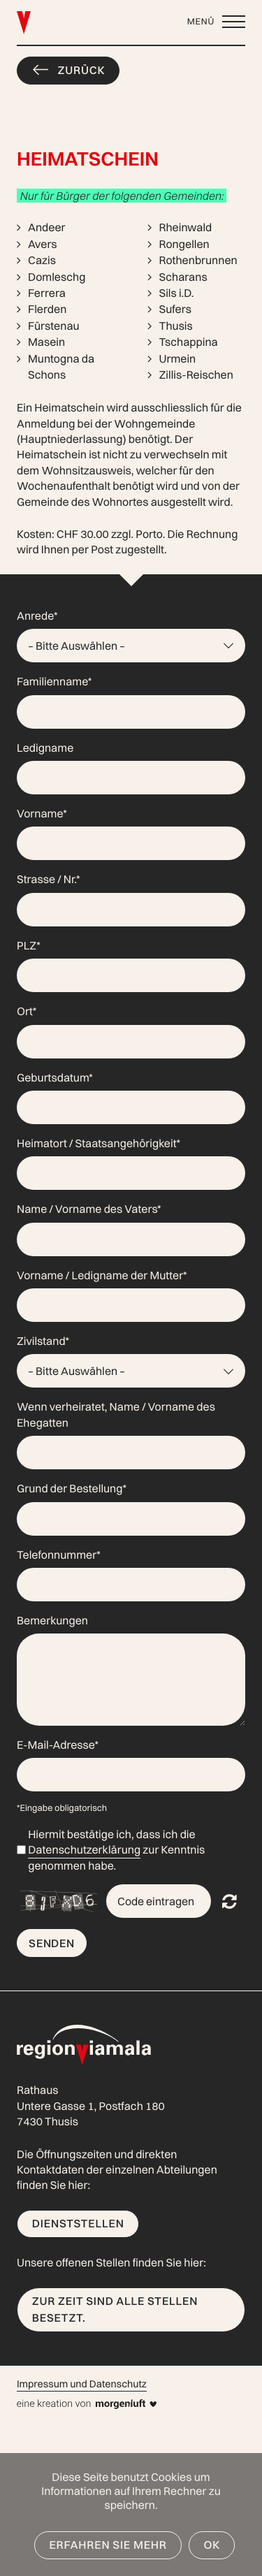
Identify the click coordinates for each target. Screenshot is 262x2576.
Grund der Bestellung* (71, 1488)
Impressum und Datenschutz (82, 2384)
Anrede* (37, 616)
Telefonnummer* (59, 1555)
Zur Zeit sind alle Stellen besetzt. (115, 2309)
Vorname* (42, 813)
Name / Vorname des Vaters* (89, 1209)
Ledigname (45, 748)
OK (211, 2545)
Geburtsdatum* (55, 1077)
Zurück (81, 70)
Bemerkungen (52, 1620)
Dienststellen (78, 2223)
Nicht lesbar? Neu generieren (229, 1901)
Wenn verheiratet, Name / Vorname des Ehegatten (116, 1414)
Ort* (26, 1011)
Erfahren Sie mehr (107, 2545)
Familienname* (54, 681)
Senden (52, 1943)
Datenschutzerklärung (84, 1849)
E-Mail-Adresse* (58, 1745)
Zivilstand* (43, 1341)
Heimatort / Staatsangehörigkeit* (98, 1143)
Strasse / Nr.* (48, 879)
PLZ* (29, 945)
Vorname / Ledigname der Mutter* (102, 1275)
